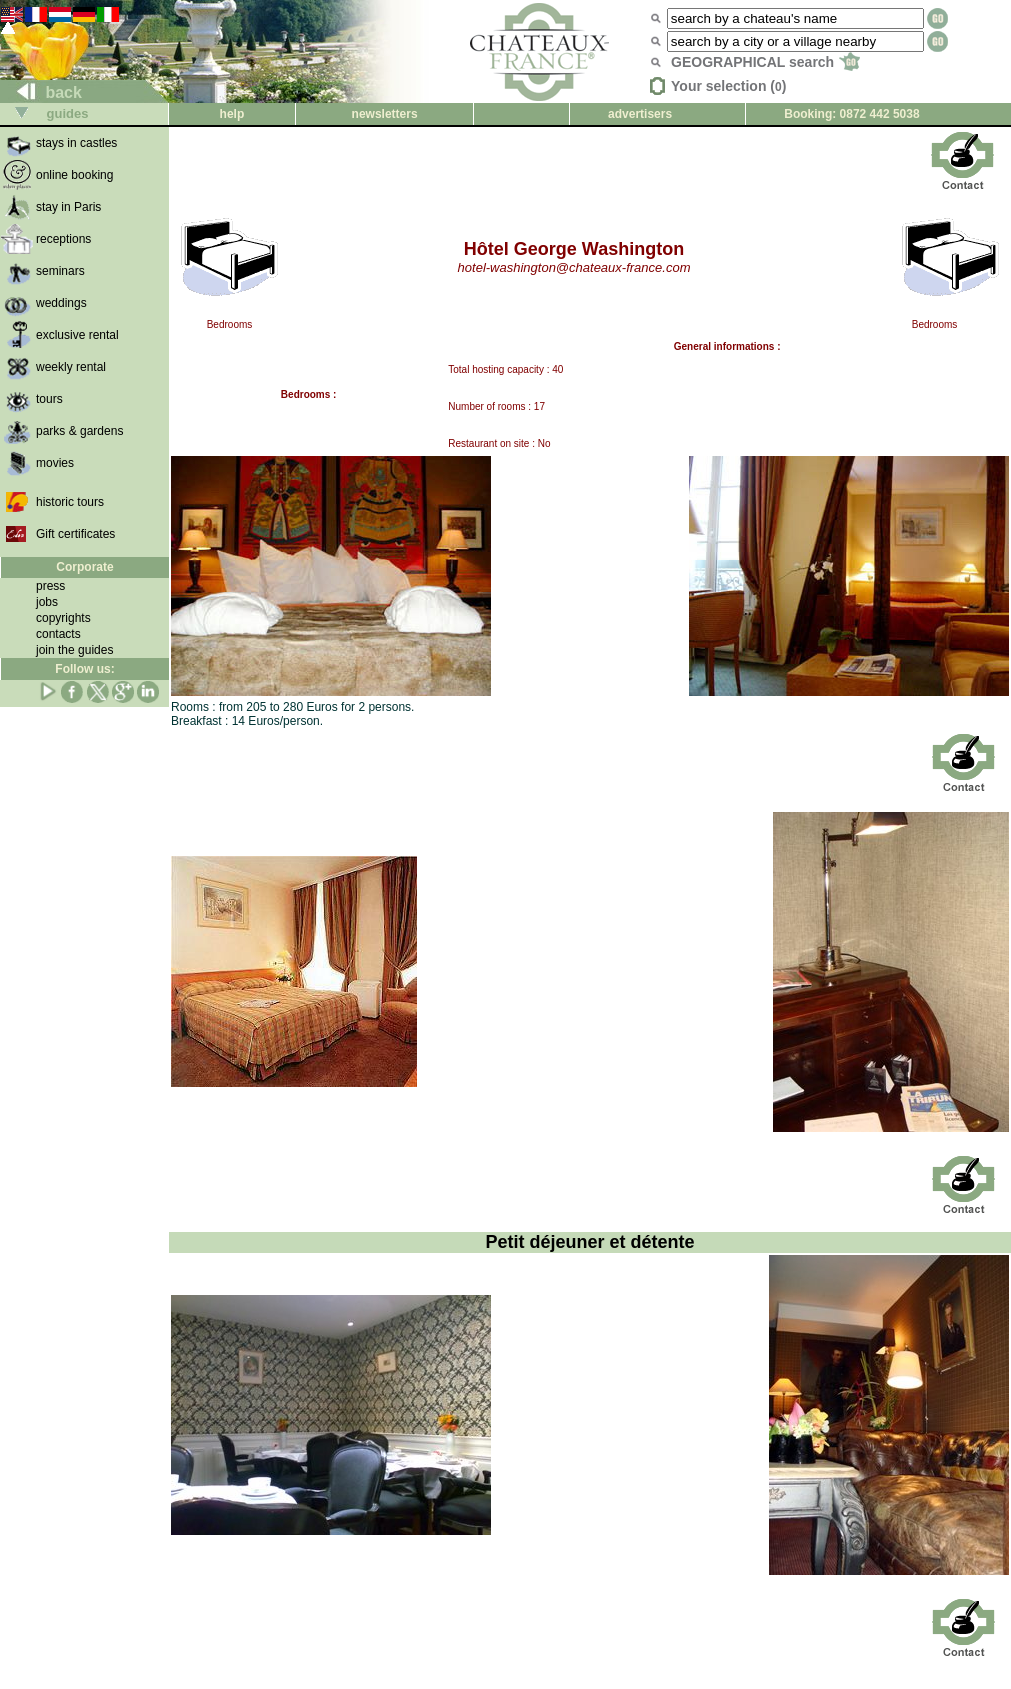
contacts (58, 634)
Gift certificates (75, 534)
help (232, 114)
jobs (47, 602)
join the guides (74, 650)
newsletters (385, 114)
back (41, 92)
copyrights (63, 618)
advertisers (640, 114)
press (50, 586)
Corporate (84, 567)
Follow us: (84, 669)
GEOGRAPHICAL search (765, 62)
